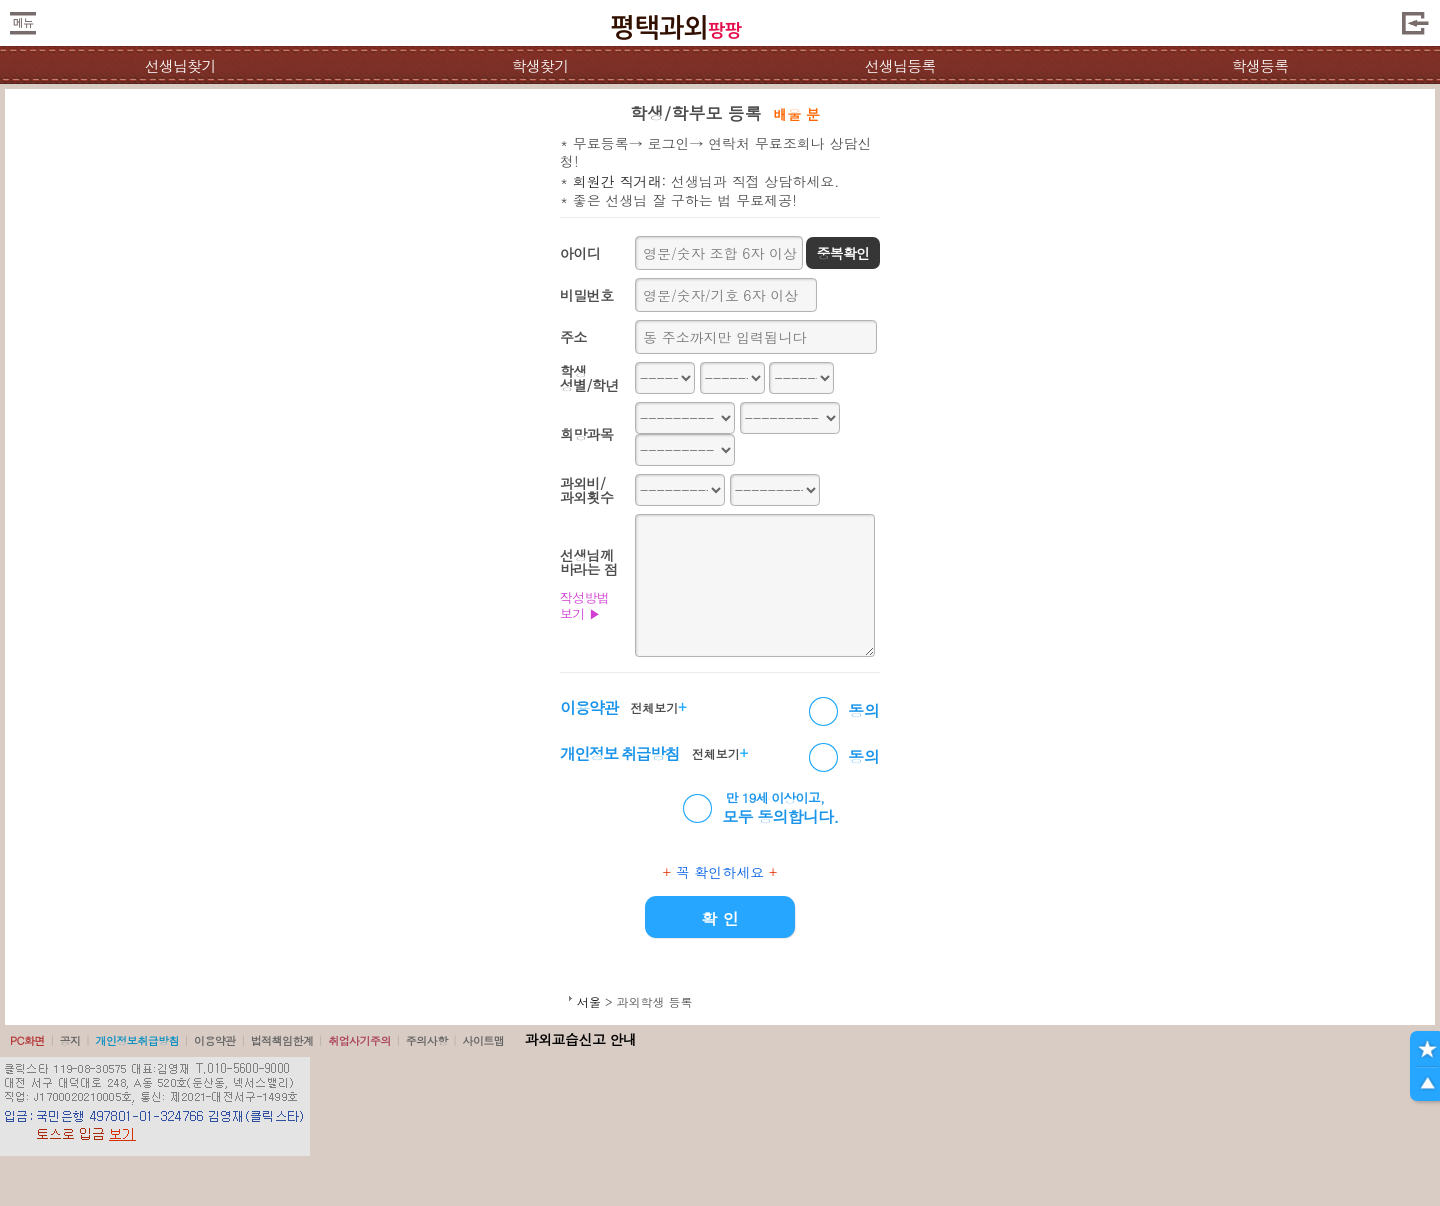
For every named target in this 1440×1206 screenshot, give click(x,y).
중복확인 (842, 253)
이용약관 (215, 1040)
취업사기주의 (359, 1040)
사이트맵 (483, 1040)
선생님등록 (899, 65)
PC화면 (27, 1040)
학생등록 (1260, 65)
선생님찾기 (179, 65)
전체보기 (658, 707)
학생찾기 (540, 65)
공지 (70, 1040)
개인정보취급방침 (137, 1040)
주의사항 (427, 1040)
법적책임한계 (282, 1040)
